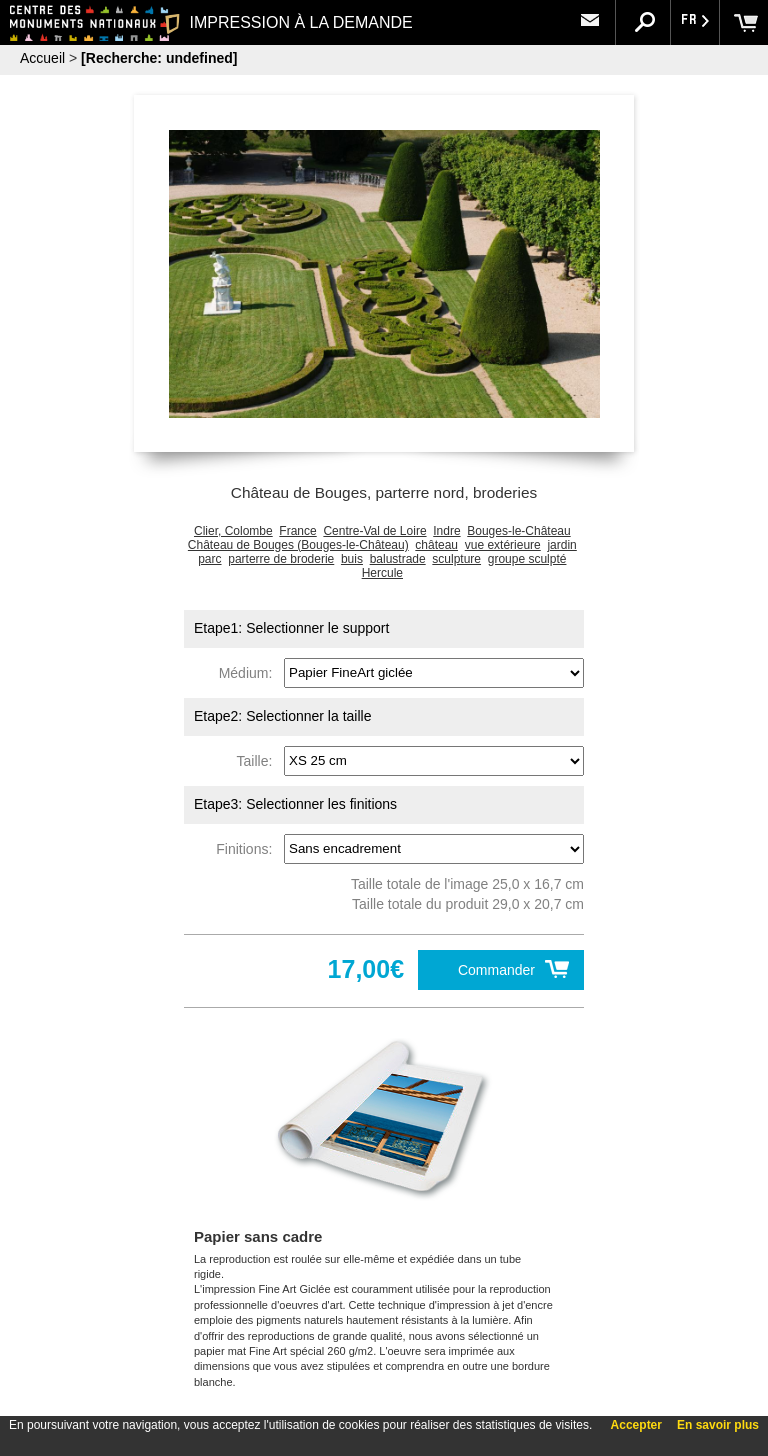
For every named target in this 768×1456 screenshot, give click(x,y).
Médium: (249, 672)
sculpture (456, 559)
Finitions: (248, 848)
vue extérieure (503, 545)
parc (209, 559)
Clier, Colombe (233, 531)
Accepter (636, 1425)
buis (352, 559)
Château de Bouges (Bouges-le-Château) (298, 545)
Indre (446, 531)
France (297, 531)
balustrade (398, 559)
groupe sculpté (527, 559)
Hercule (382, 573)
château (436, 545)
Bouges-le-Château (518, 531)
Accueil (42, 58)
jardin (561, 545)
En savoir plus (718, 1425)
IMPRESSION (288, 22)
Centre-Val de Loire (374, 531)
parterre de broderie (281, 559)
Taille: (259, 760)
